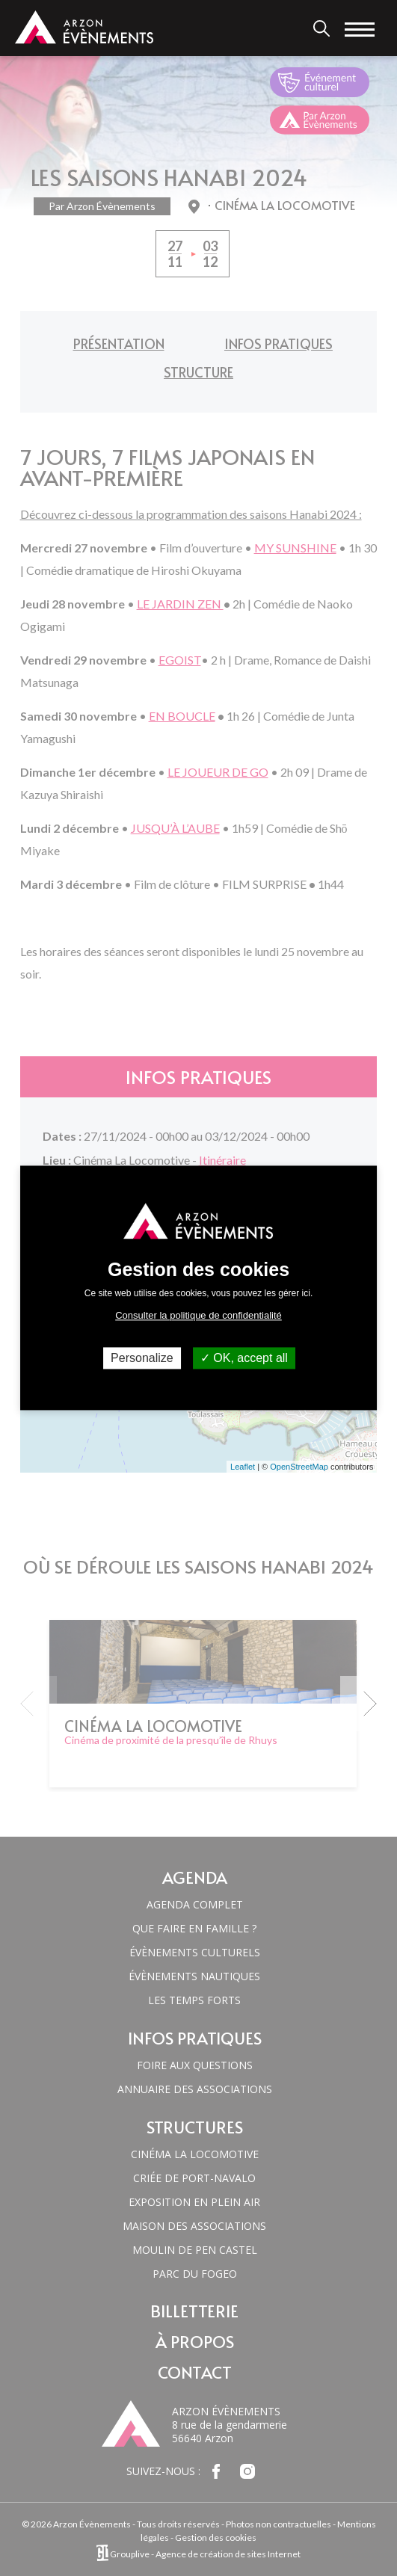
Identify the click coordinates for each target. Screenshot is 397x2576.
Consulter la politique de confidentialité (198, 1315)
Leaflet (242, 1466)
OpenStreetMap (299, 1466)
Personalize (142, 1358)
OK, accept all (244, 1358)
